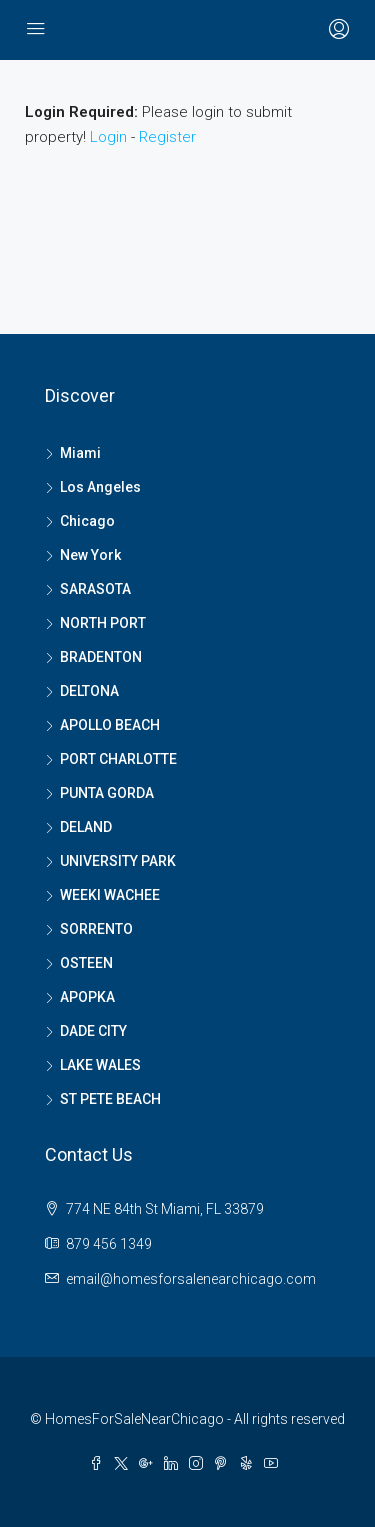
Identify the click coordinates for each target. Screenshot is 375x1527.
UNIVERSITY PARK (118, 861)
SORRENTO (96, 929)
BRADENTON (101, 657)
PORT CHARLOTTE (118, 759)
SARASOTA (95, 589)
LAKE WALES (100, 1065)
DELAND (86, 827)
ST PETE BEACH (110, 1099)
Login (108, 137)
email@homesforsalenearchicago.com (191, 1279)
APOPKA (87, 997)
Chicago (87, 521)
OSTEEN (86, 963)
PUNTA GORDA (107, 793)
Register (167, 137)
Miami (80, 453)
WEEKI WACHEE (110, 895)
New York (90, 555)
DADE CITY (93, 1031)
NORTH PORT (103, 623)
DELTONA (89, 691)
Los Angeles (100, 487)
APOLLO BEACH (110, 725)
